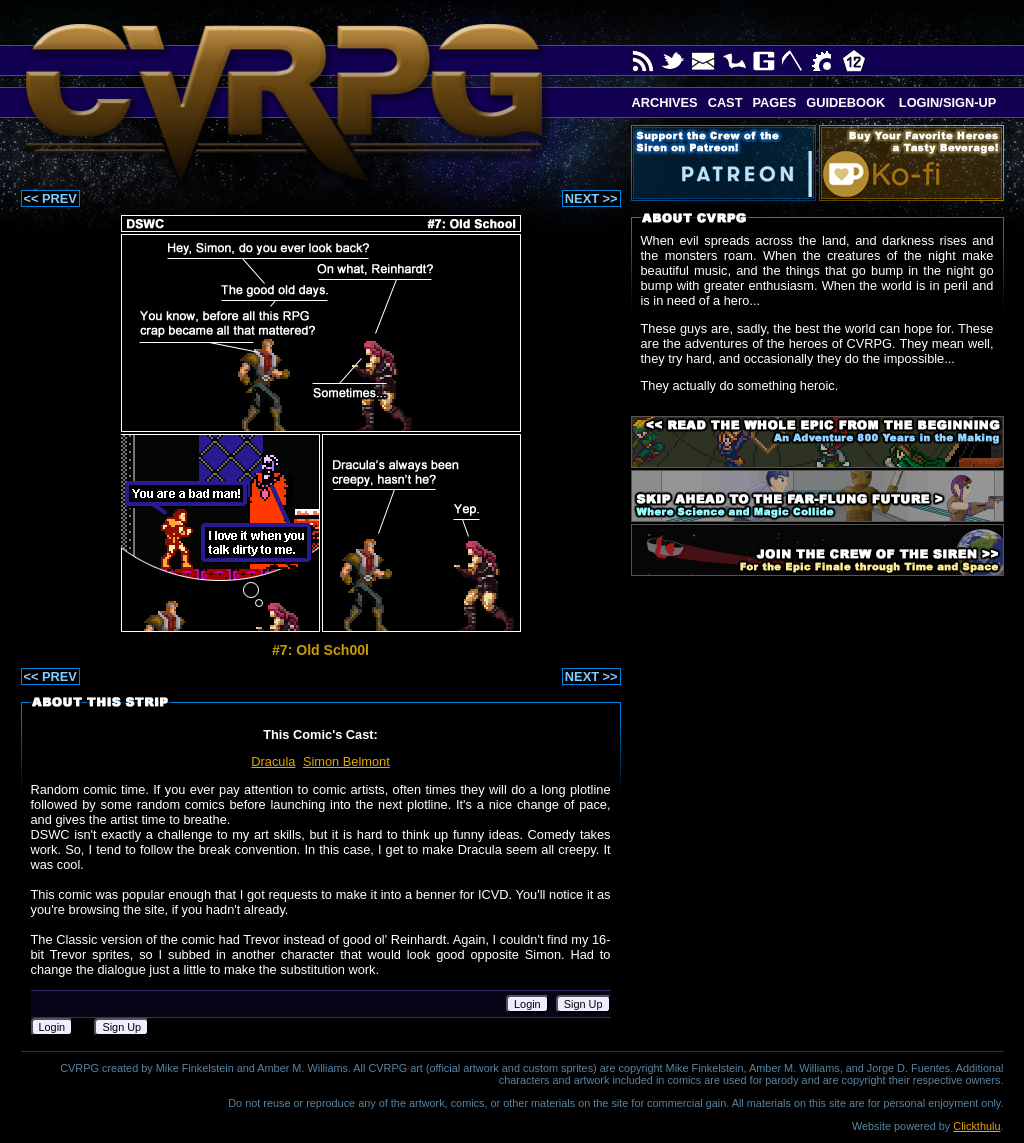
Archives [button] (665, 102)
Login (527, 1004)
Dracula (273, 761)
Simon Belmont (346, 761)
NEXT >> (591, 198)
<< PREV (50, 198)
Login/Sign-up (945, 102)
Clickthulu (976, 1126)
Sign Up (583, 1004)
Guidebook (845, 102)
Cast (725, 102)
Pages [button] (774, 102)
